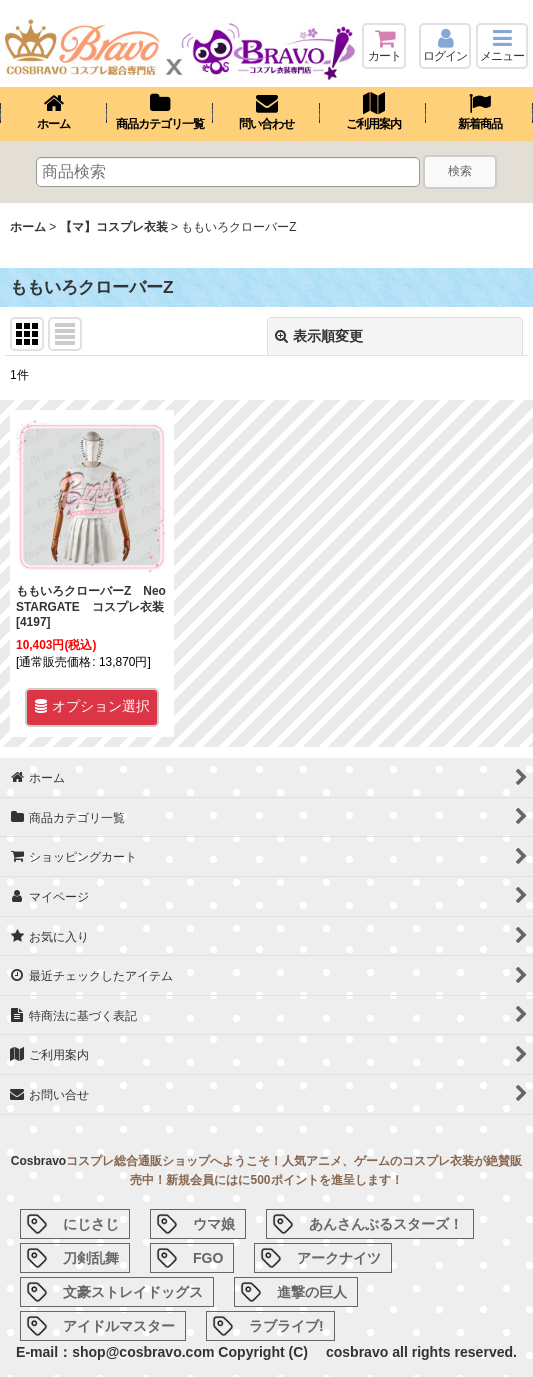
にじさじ (91, 1224)
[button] (502, 46)
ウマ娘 (214, 1224)
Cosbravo (38, 1161)
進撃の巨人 (312, 1292)
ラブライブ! (286, 1326)
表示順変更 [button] (319, 336)
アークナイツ (339, 1258)
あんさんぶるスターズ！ (386, 1224)
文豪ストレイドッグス (133, 1292)
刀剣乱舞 (91, 1258)
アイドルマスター (119, 1326)
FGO (208, 1258)
